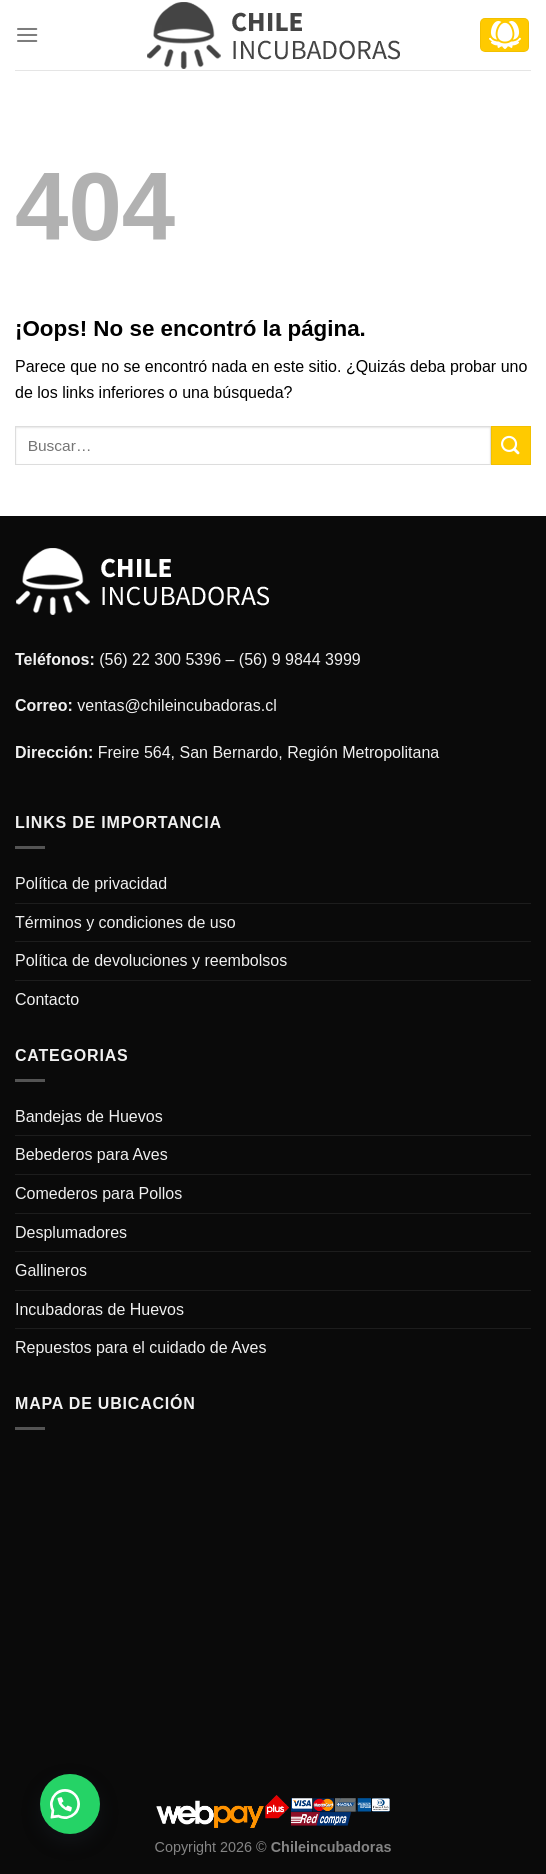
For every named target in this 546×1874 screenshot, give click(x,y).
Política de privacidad (91, 883)
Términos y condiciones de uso (125, 922)
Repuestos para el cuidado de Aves (140, 1347)
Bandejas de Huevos (89, 1116)
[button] (70, 1804)
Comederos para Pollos (98, 1193)
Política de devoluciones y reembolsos (151, 960)
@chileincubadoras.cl (200, 705)
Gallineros (51, 1270)
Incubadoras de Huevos (99, 1309)
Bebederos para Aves (91, 1154)
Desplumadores (71, 1232)
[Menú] (27, 34)
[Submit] (511, 445)
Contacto (47, 999)
